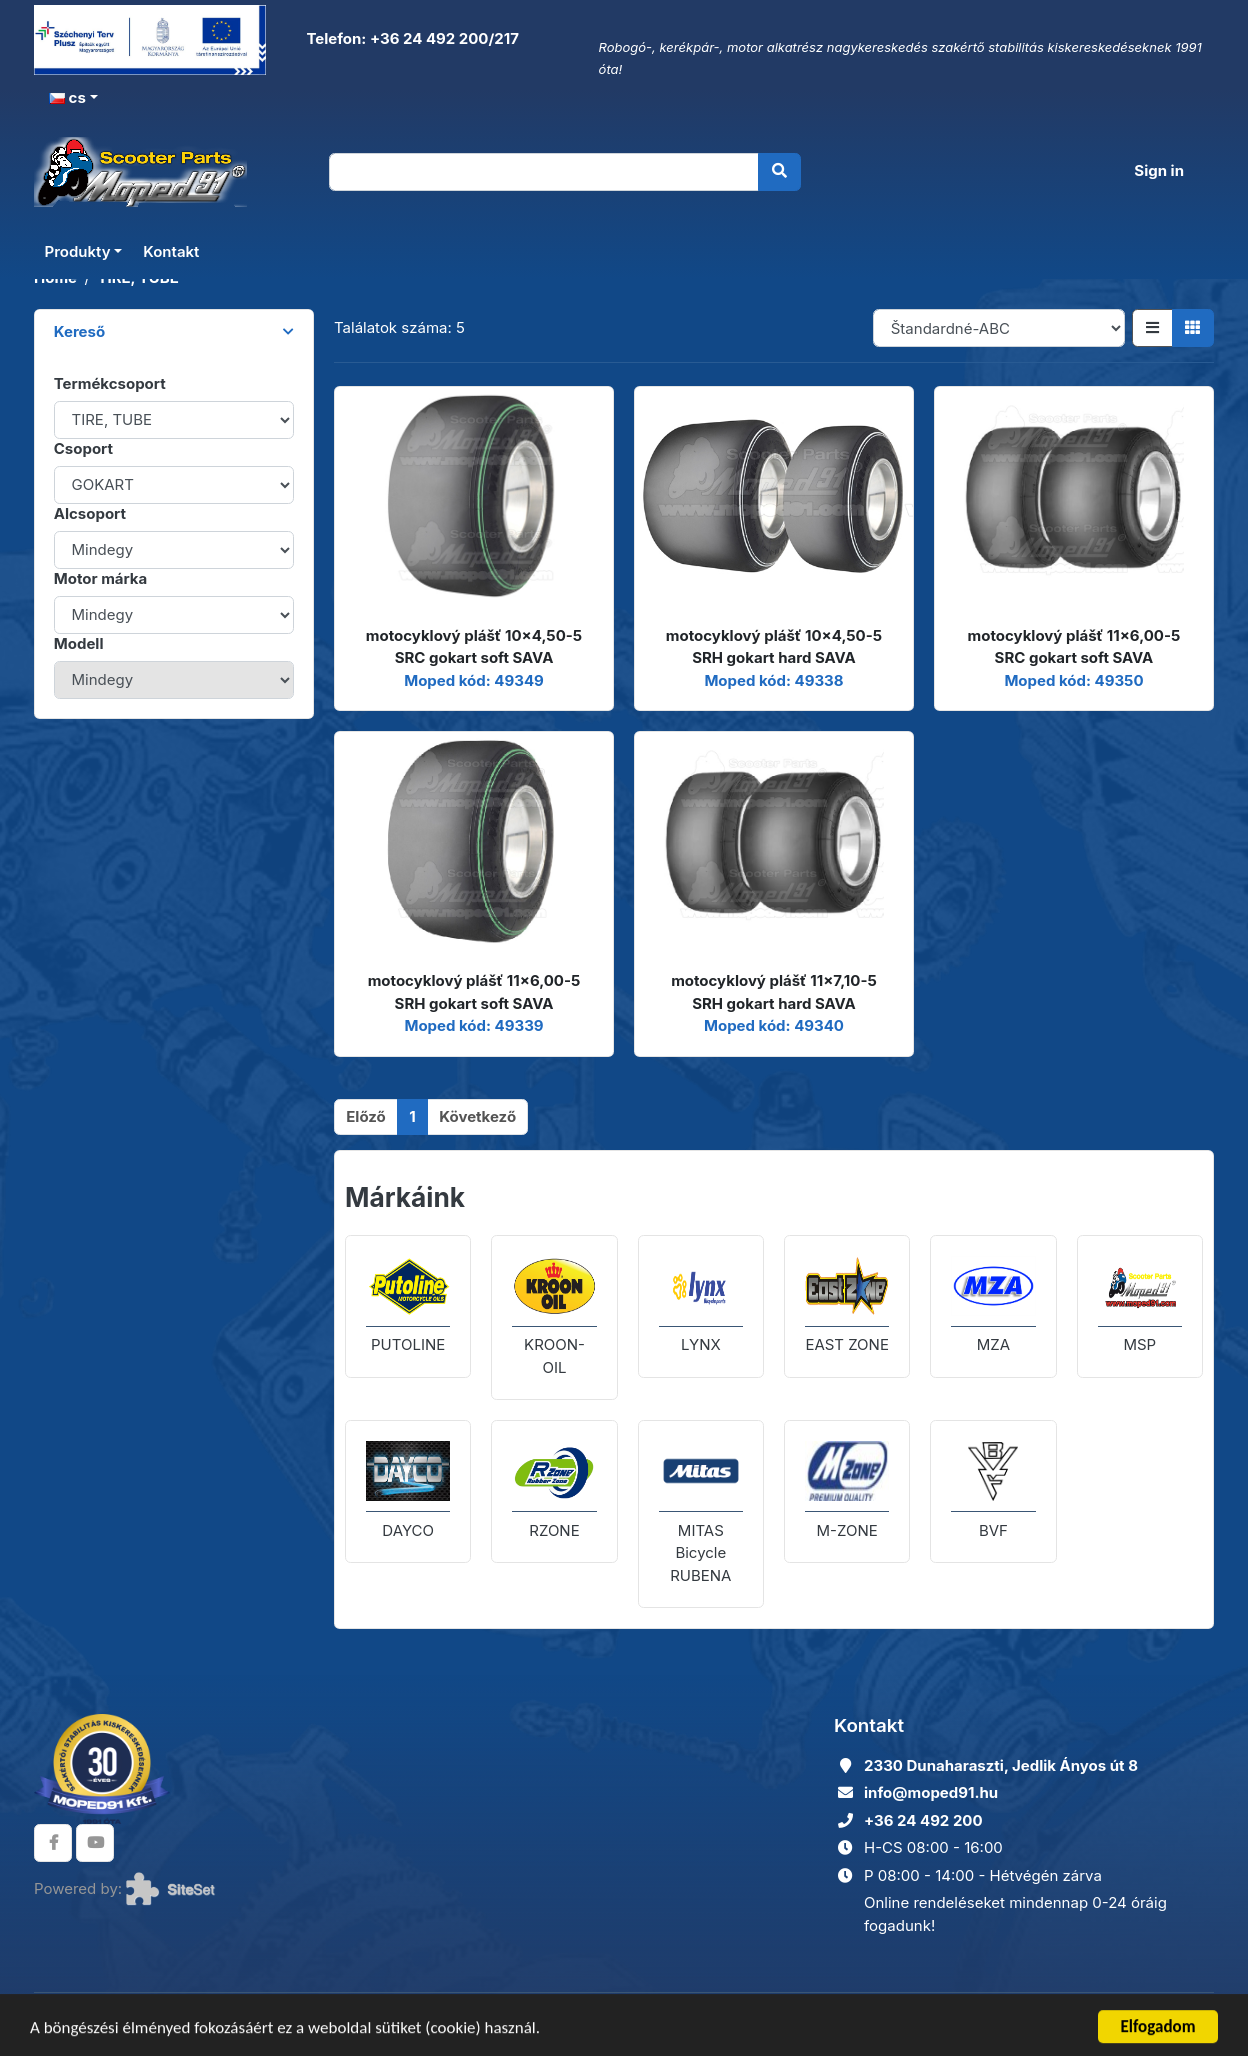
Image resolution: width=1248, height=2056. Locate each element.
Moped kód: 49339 (473, 1025)
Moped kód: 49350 (1073, 680)
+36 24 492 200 (923, 1820)
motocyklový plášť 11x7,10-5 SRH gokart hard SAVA (774, 992)
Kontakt (171, 251)
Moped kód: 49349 (474, 680)
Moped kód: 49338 (773, 680)
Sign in (1159, 170)
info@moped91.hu (931, 1792)
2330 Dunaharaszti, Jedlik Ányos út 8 (1001, 1765)
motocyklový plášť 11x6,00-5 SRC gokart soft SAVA (1074, 647)
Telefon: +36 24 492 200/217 (411, 38)
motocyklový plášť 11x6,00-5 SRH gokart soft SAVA (474, 992)
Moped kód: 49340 (774, 1025)
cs (67, 97)
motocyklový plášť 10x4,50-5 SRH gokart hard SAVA (774, 647)
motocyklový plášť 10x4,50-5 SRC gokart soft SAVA (474, 647)
